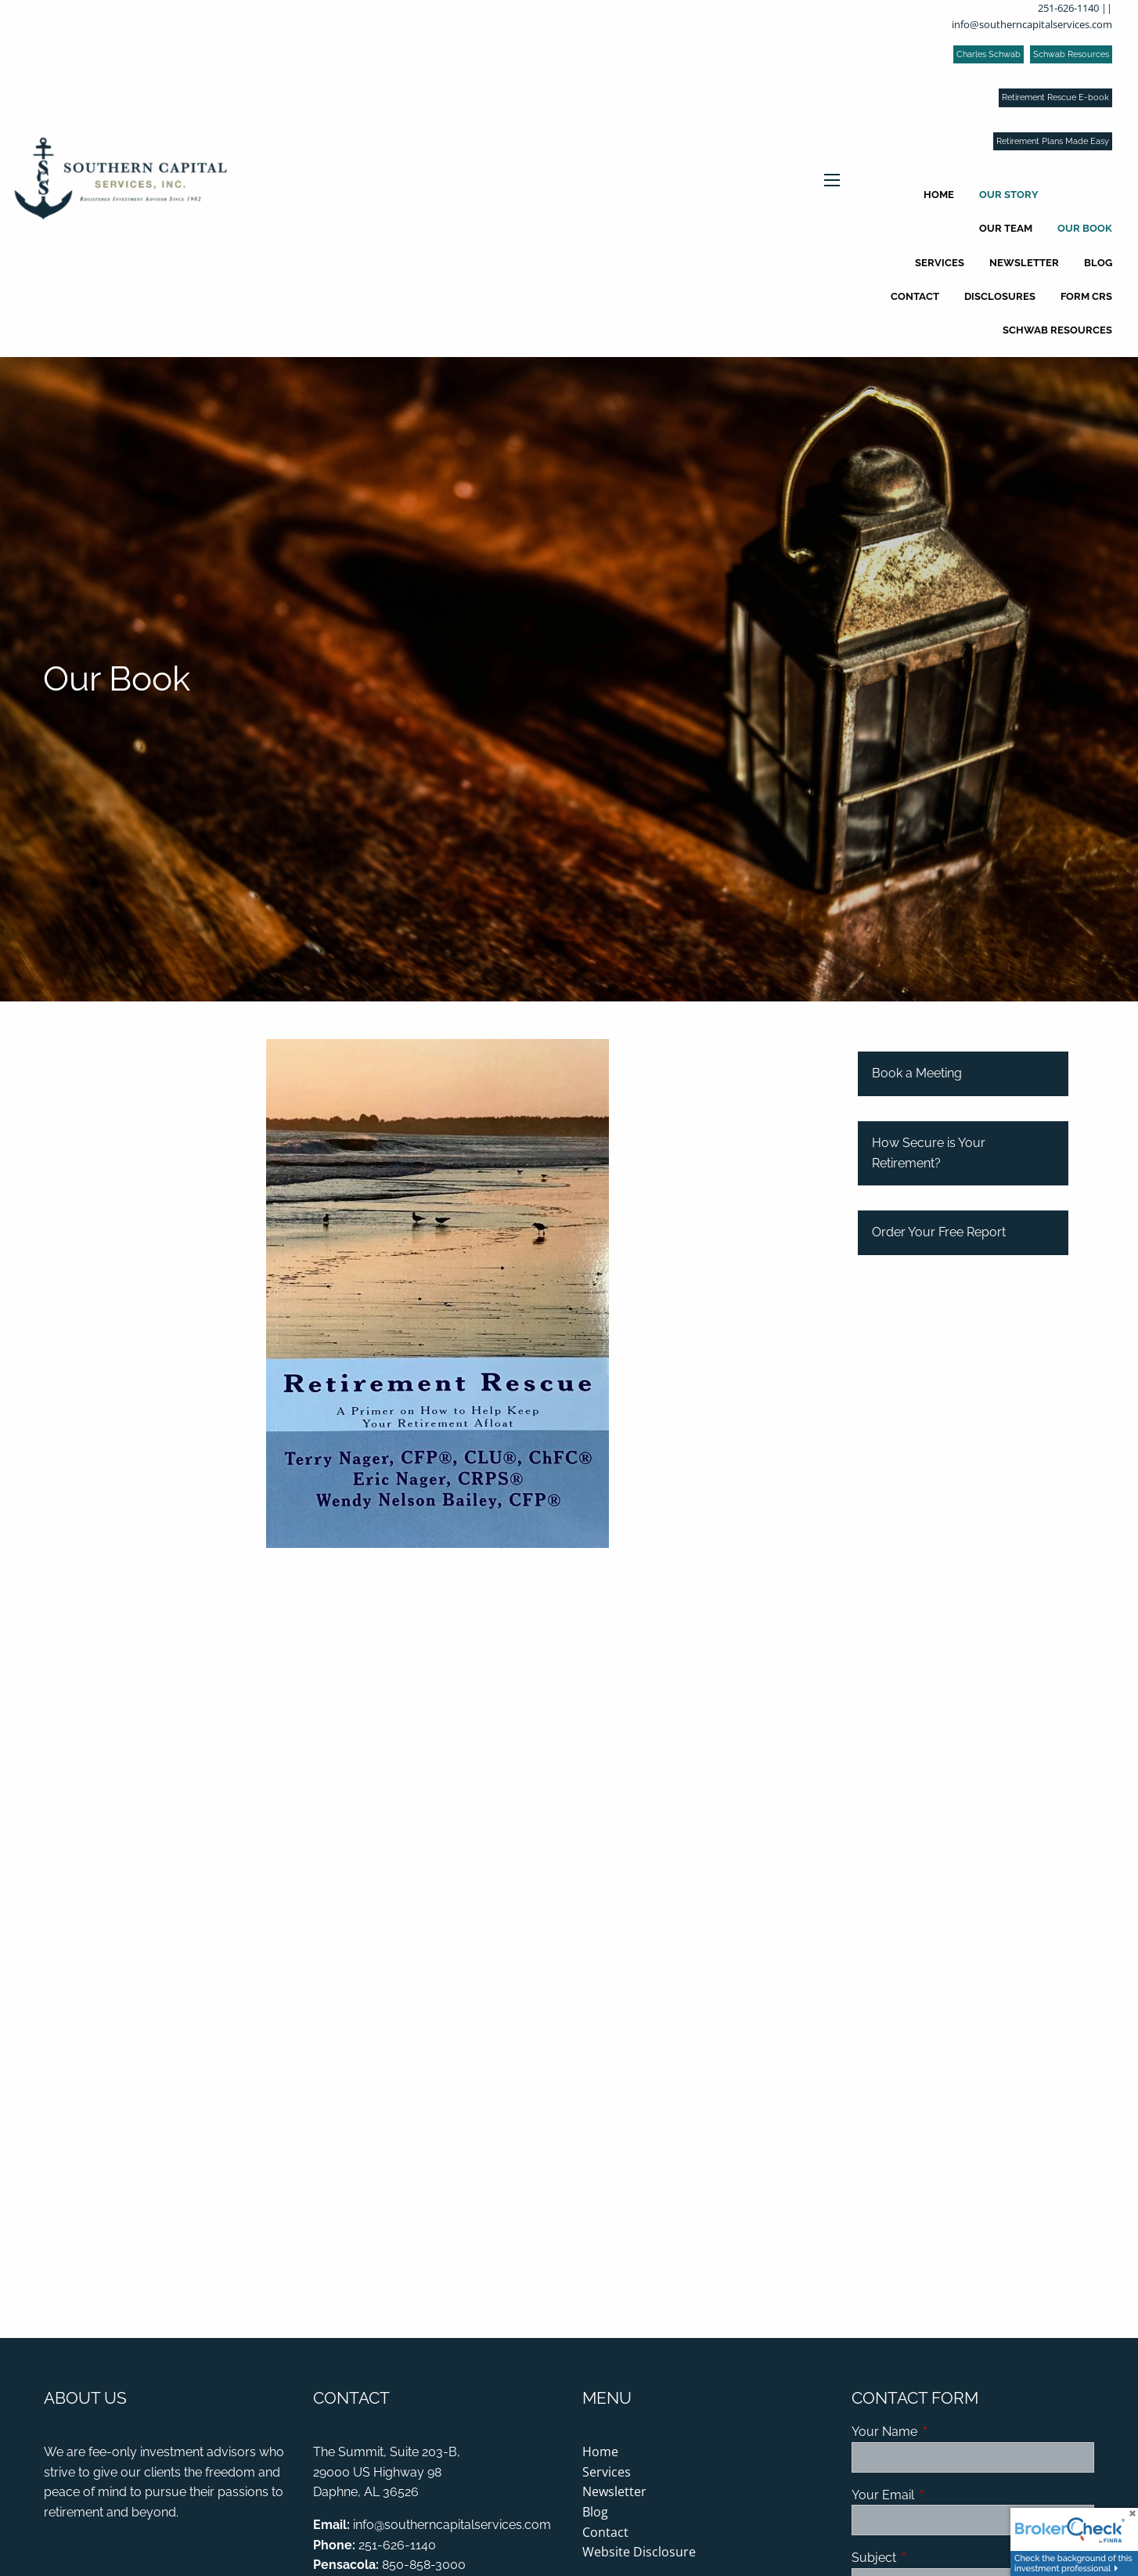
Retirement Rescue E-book (1055, 97)
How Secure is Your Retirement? (928, 1153)
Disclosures (999, 296)
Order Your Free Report (939, 1232)
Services (939, 263)
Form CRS (1086, 296)
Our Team (1005, 228)
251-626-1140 (1068, 8)
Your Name (945, 2431)
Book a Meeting (917, 1073)
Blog (1098, 263)
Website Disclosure (639, 2551)
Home (939, 194)
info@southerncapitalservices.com (1032, 24)
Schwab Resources (1071, 54)
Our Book (1084, 228)
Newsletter (1024, 263)
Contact (915, 296)
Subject (934, 2557)
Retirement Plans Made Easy (1052, 141)
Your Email (943, 2495)
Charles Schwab (988, 54)
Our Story (1009, 194)
